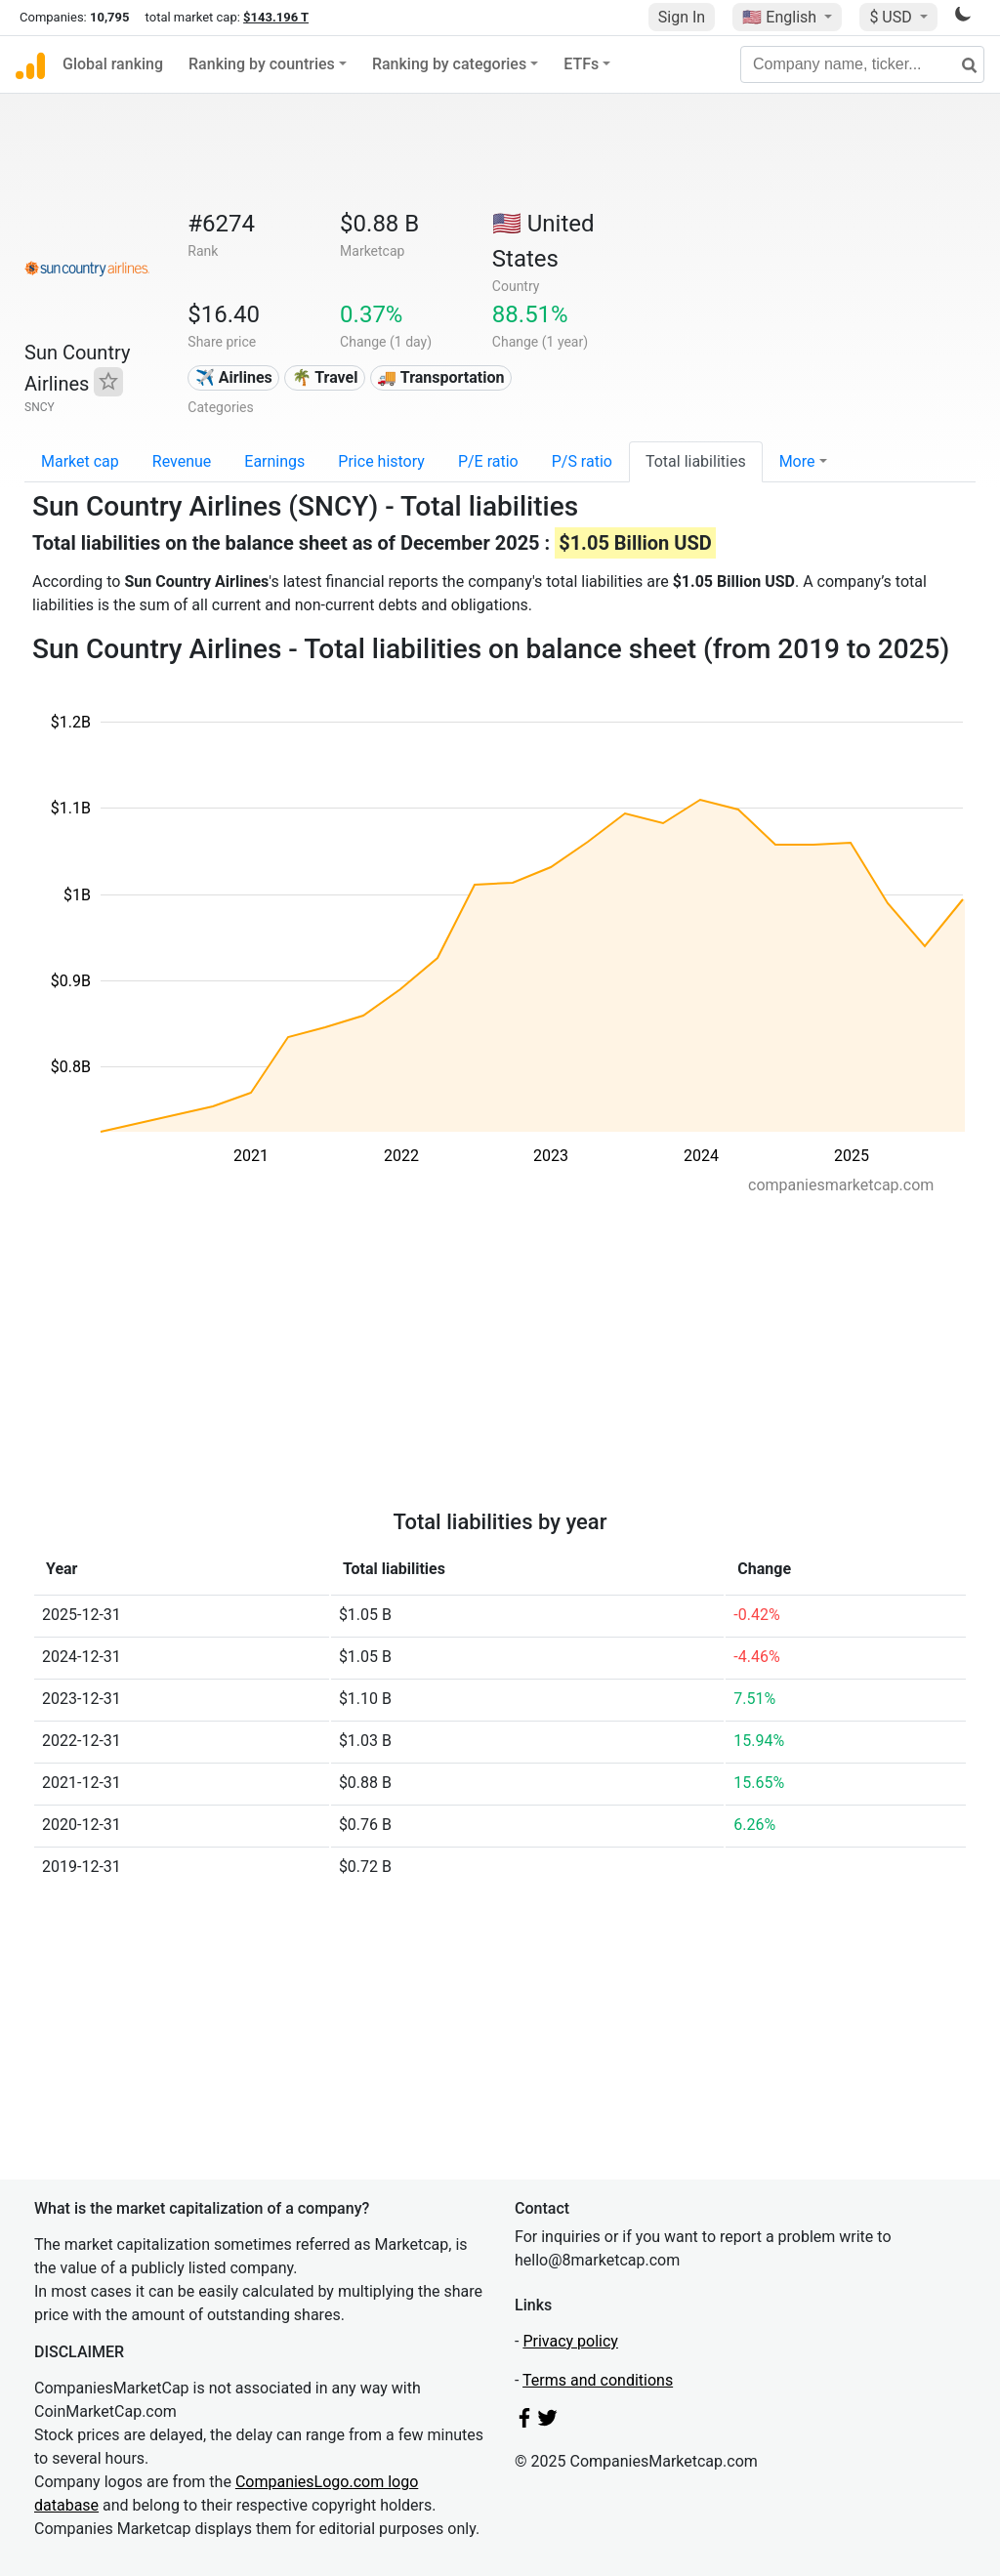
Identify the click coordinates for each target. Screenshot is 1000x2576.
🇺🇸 (781, 17)
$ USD (892, 17)
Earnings (274, 461)
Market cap (80, 461)
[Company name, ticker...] (862, 64)
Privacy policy (570, 2341)
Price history (381, 461)
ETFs (581, 64)
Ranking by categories (449, 64)
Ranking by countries (261, 64)
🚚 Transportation (440, 377)
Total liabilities (696, 461)
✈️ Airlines (233, 377)
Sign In (681, 17)
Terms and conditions (597, 2380)
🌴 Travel (325, 377)
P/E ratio (488, 461)
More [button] (797, 461)
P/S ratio (582, 461)
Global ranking (112, 64)
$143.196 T (276, 17)
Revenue (182, 461)
